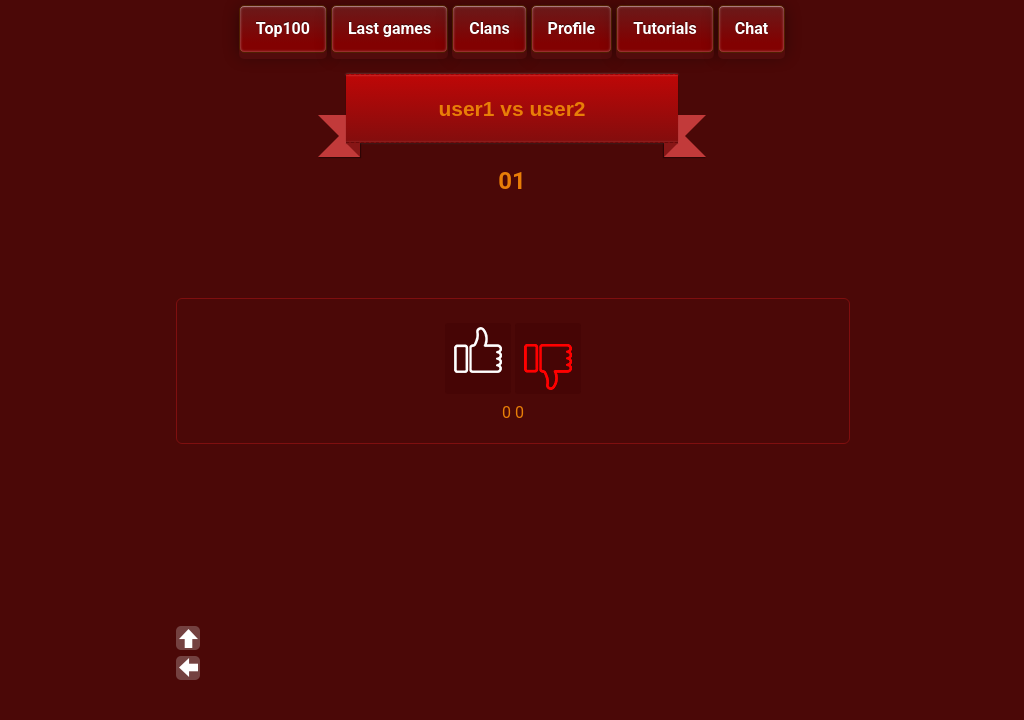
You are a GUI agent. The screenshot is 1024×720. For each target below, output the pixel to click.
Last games (389, 28)
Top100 (283, 28)
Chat (751, 28)
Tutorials (665, 28)
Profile (572, 28)
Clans (489, 28)
